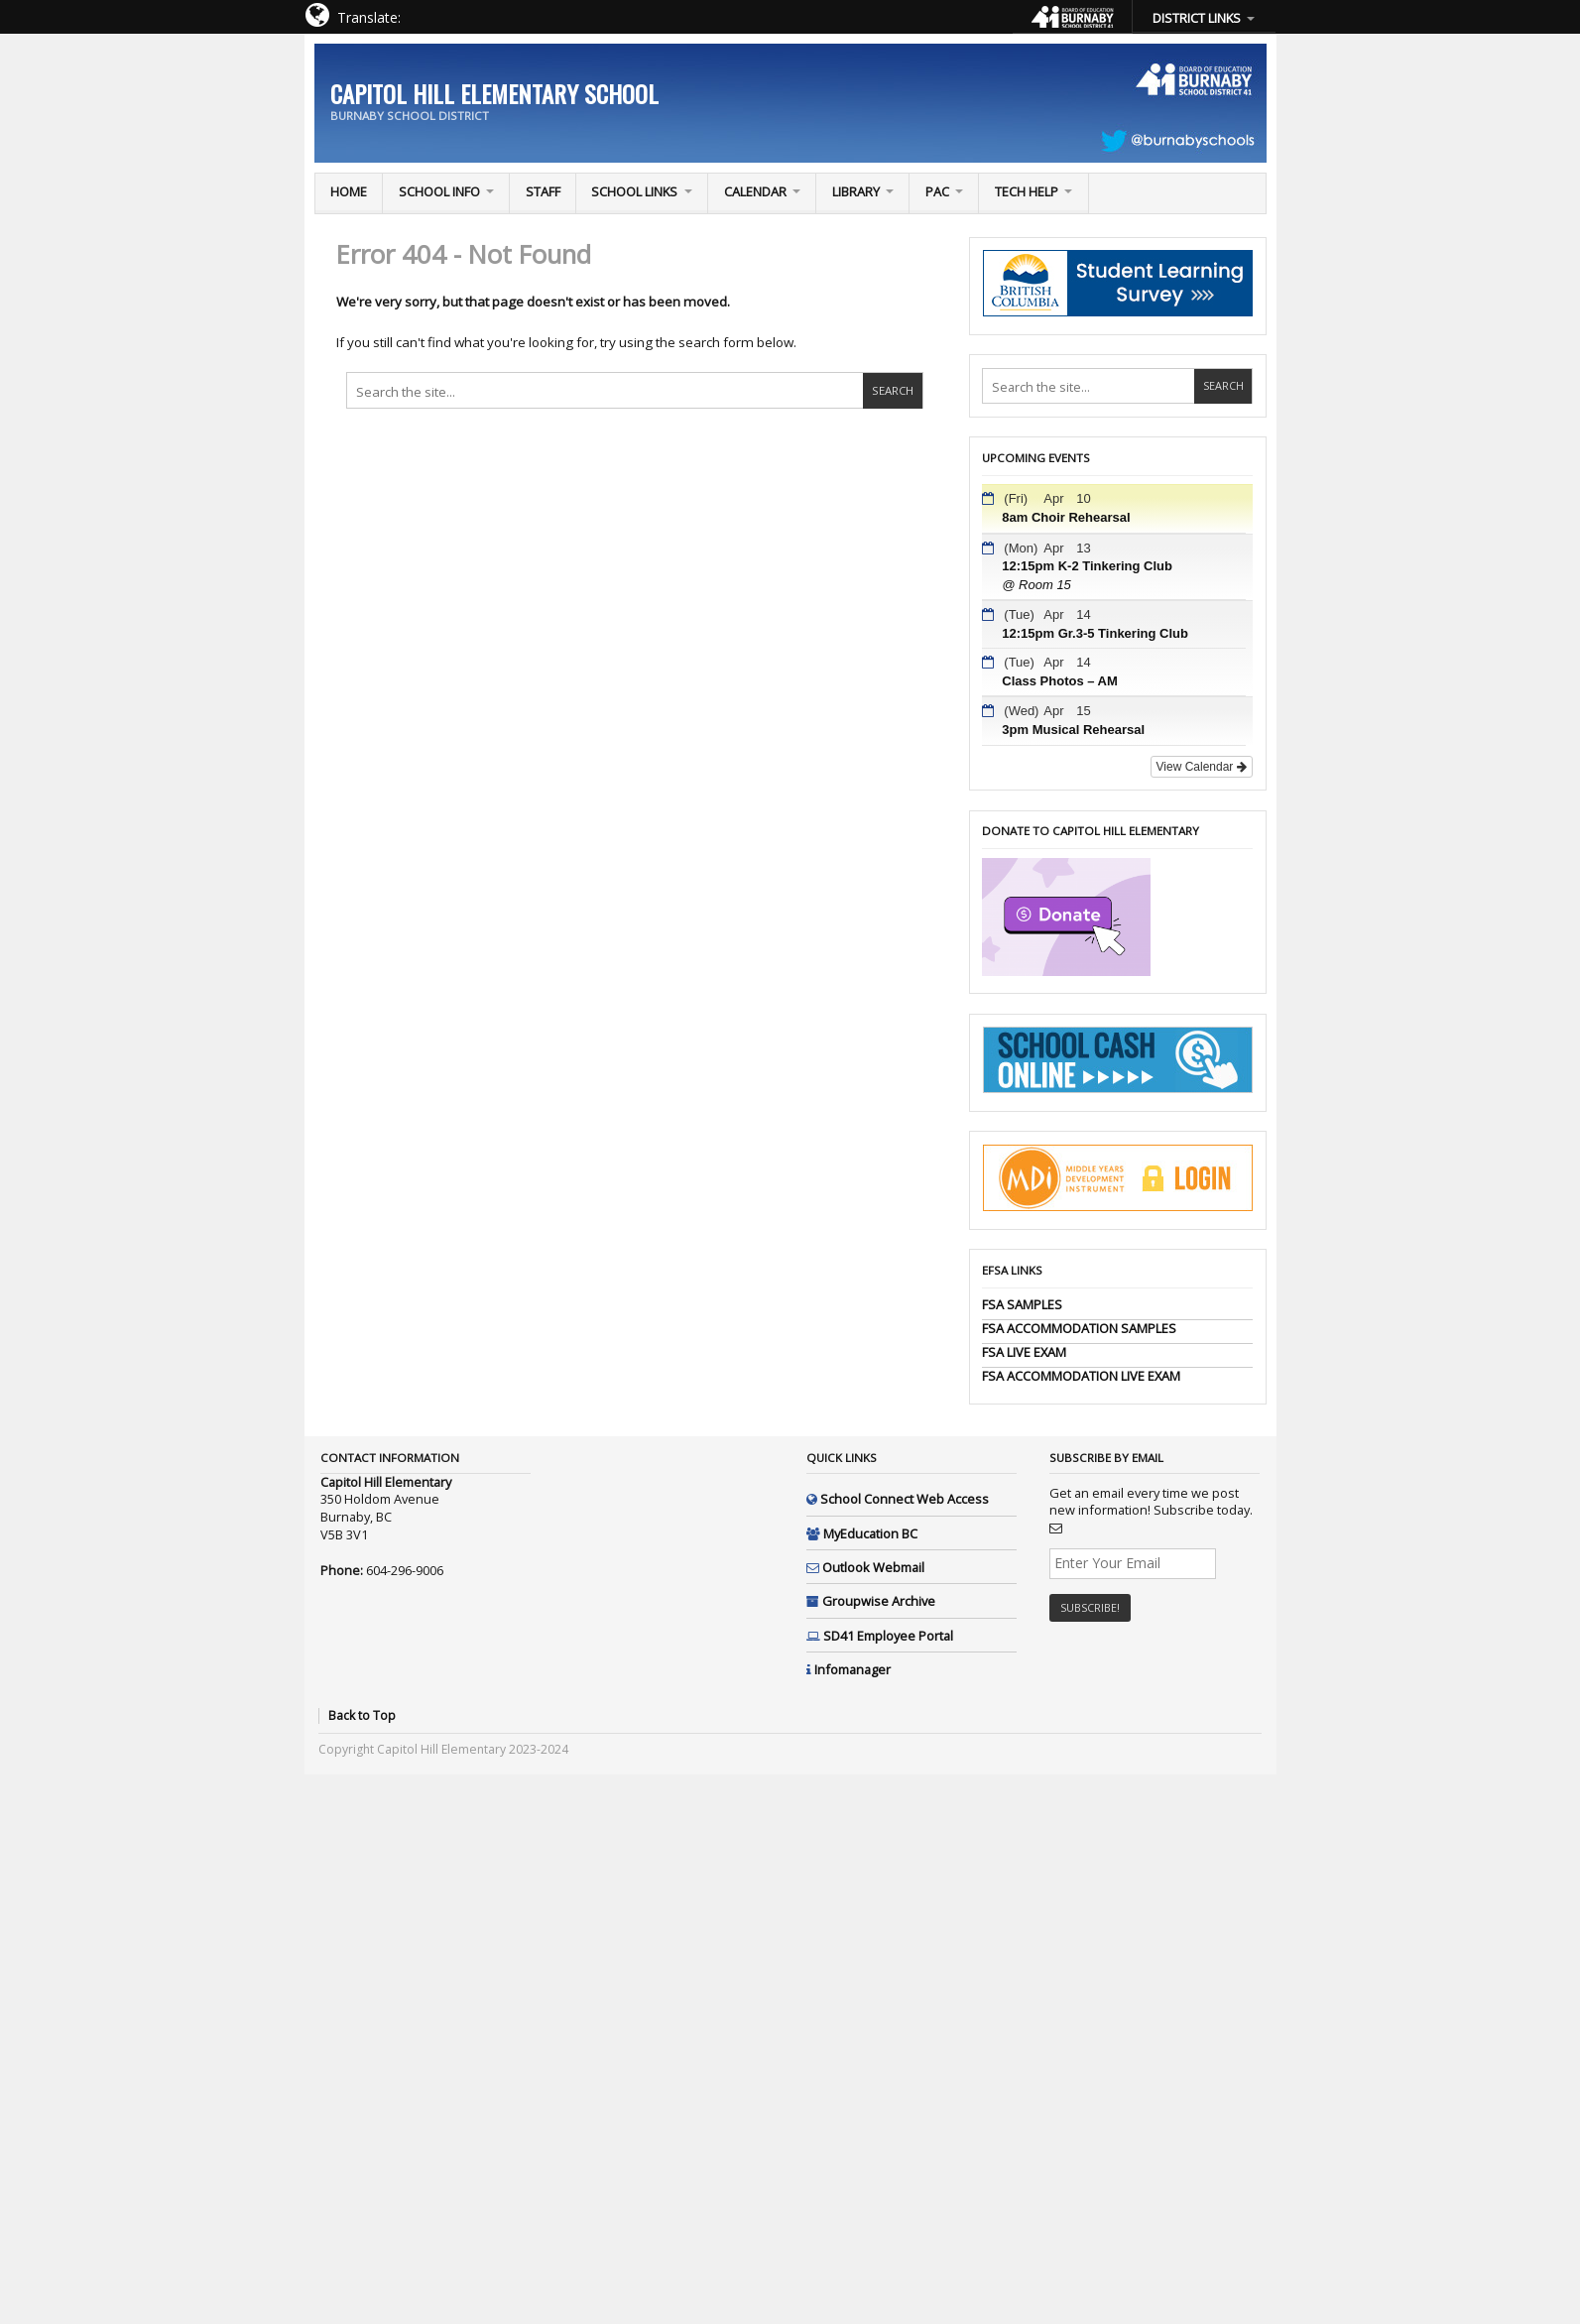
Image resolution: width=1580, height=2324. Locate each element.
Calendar (755, 191)
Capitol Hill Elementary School (494, 93)
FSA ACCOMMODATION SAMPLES (1079, 1328)
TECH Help (1026, 191)
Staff (543, 191)
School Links (634, 191)
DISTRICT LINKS (1197, 18)
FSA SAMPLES (1022, 1304)
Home (348, 191)
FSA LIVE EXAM (1024, 1352)
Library (856, 191)
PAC (937, 191)
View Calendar (1201, 767)
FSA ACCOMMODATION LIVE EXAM (1081, 1376)
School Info (439, 191)
